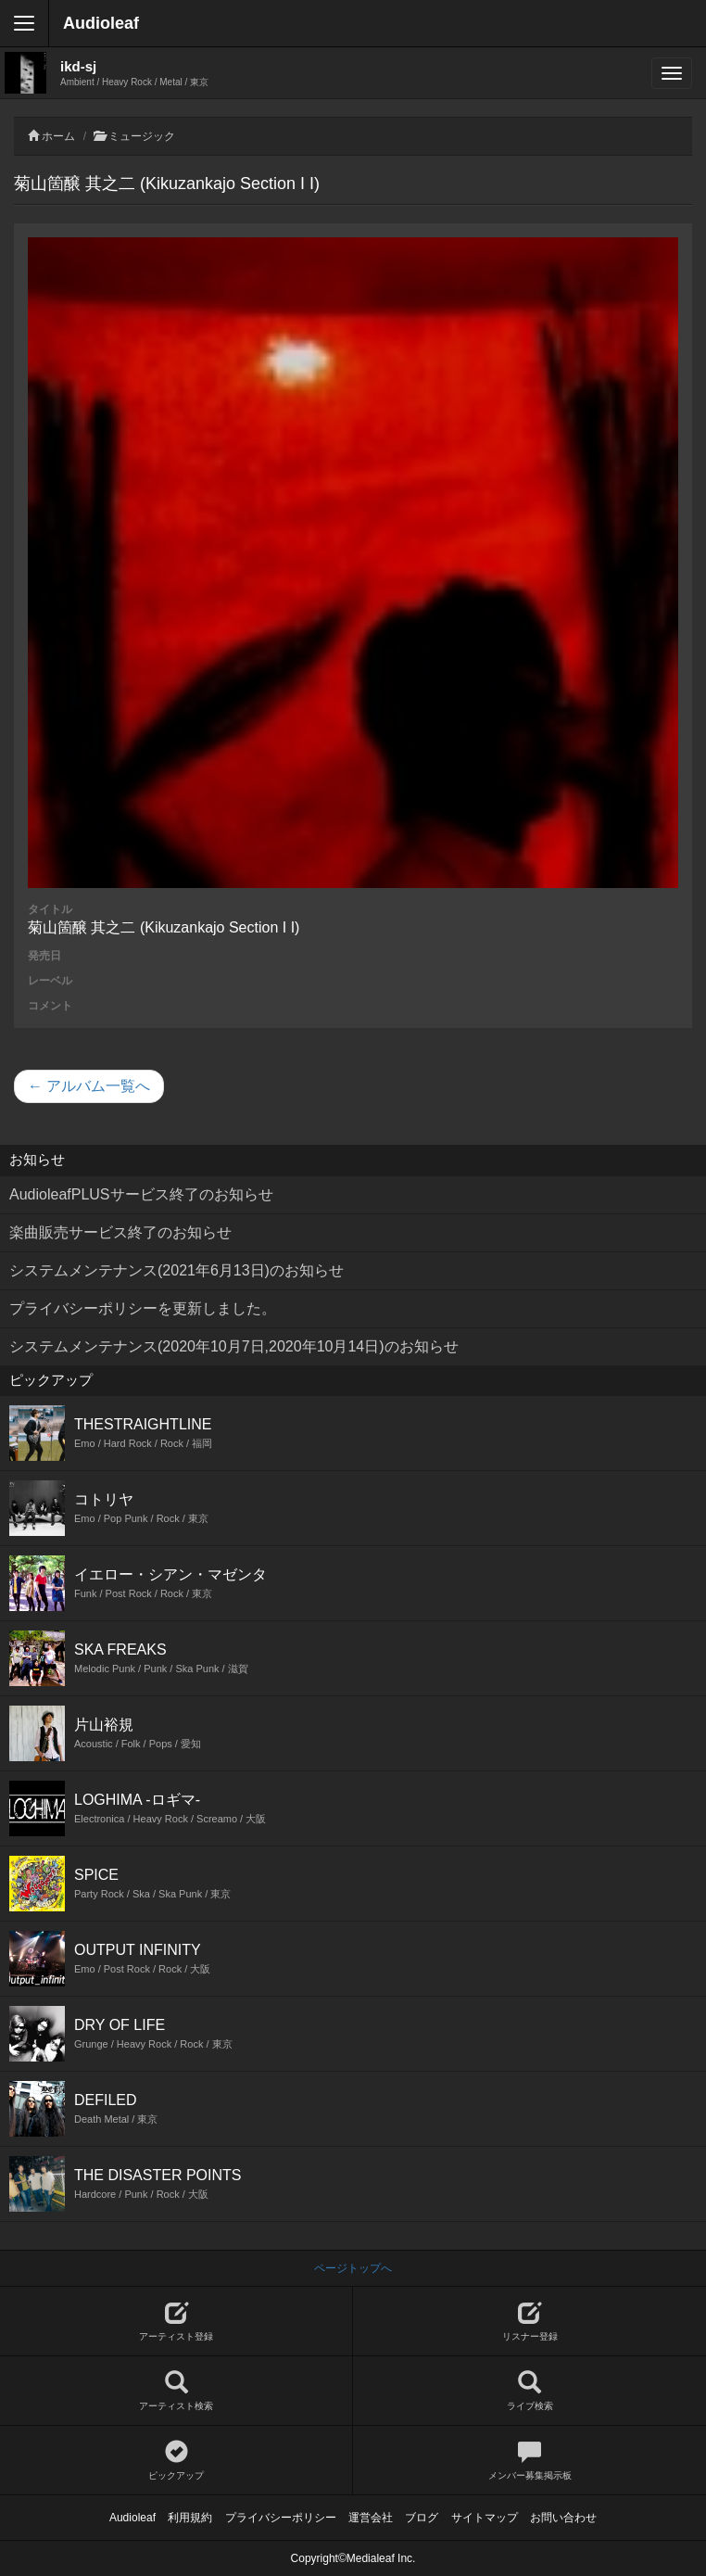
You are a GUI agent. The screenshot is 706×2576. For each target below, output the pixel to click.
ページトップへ (353, 2268)
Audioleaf (101, 23)
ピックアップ (176, 2461)
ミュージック (141, 136)
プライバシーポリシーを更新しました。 (142, 1308)
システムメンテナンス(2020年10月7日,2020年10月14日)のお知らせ (234, 1346)
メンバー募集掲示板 (529, 2461)
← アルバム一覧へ (89, 1086)
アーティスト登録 (176, 2321)
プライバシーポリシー (280, 2517)
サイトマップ (484, 2517)
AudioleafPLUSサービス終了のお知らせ (141, 1194)
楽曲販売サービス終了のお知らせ (120, 1232)
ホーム (58, 136)
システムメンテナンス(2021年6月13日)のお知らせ (176, 1270)
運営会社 (370, 2517)
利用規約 (190, 2517)
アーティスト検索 (176, 2391)
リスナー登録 (529, 2321)
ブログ (421, 2517)
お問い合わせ (563, 2517)
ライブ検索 (529, 2391)
